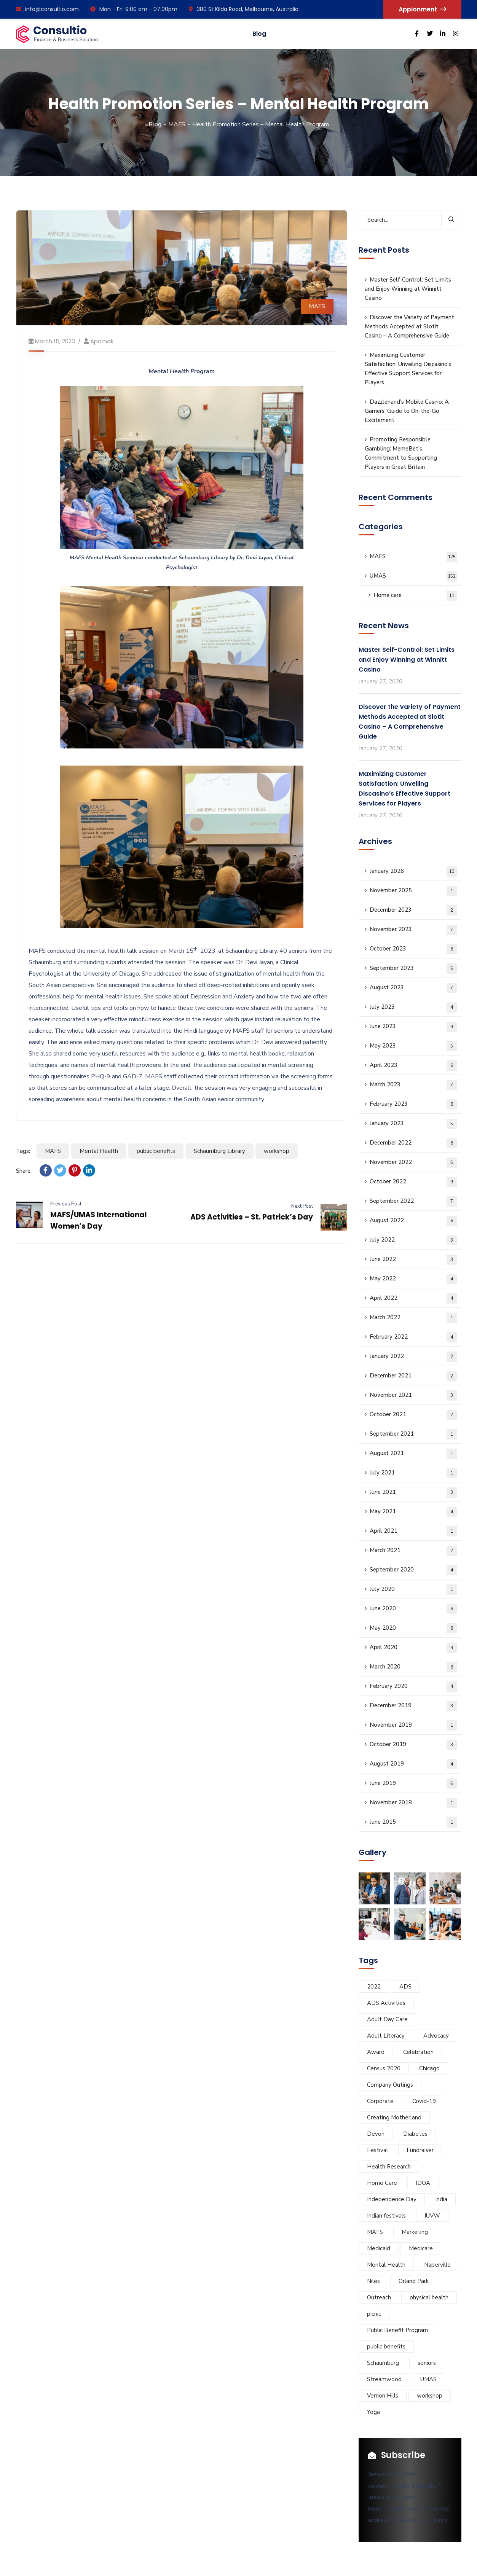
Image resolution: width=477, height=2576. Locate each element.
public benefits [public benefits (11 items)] (386, 2346)
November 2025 (413, 891)
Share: (24, 1171)
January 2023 (413, 1124)
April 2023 (413, 1065)
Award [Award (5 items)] (375, 2052)
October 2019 (413, 1745)
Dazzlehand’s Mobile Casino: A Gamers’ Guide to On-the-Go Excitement (407, 411)
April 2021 (413, 1531)
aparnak (101, 341)
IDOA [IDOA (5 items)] (423, 2183)
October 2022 (413, 1182)
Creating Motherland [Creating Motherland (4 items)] (394, 2117)
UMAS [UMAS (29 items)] (428, 2379)
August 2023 (413, 988)
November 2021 (413, 1395)
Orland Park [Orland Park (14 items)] (414, 2281)
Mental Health (99, 1151)
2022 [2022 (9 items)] (374, 1986)
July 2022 (413, 1240)
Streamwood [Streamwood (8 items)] (384, 2379)
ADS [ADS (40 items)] (405, 1986)
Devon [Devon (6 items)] (375, 2134)
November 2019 (413, 1725)
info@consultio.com (47, 9)
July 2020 (413, 1589)
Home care (415, 596)
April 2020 (413, 1648)
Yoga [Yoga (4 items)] (373, 2412)
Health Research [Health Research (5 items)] (389, 2166)
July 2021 (413, 1473)
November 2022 (413, 1162)
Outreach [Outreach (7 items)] (379, 2297)
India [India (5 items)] (441, 2199)
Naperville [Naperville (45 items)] (437, 2265)
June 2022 (413, 1260)
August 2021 (413, 1454)
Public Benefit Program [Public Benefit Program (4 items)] (397, 2330)
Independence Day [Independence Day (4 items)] (391, 2199)
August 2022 (413, 1221)
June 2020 (413, 1609)
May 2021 (413, 1512)
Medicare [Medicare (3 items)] (421, 2248)
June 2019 (413, 1783)
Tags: (23, 1151)
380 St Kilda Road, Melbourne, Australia (243, 9)
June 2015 (413, 1822)
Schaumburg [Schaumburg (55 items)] (383, 2363)
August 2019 (413, 1764)
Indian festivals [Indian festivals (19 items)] (386, 2215)
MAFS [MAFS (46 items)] (375, 2232)
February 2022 (413, 1337)
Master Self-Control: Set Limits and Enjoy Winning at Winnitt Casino (408, 289)
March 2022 (413, 1318)
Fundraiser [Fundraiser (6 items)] (420, 2150)
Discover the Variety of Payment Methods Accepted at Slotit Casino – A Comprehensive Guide (409, 326)
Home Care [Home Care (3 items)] (382, 2183)
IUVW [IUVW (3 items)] (432, 2215)
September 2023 (413, 968)
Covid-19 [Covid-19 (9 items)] (424, 2101)
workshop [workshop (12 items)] (429, 2395)
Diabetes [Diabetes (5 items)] (415, 2134)
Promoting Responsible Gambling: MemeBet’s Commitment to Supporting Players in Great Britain (401, 453)
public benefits (156, 1151)
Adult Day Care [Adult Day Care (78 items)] (387, 2019)
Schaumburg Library (219, 1151)
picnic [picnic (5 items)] (374, 2314)
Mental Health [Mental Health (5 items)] (386, 2265)
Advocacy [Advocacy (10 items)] (436, 2035)
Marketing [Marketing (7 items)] (415, 2232)
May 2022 (413, 1279)
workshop (276, 1151)
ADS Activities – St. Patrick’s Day (251, 1217)
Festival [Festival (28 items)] (377, 2150)
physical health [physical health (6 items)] (429, 2297)
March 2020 (413, 1667)
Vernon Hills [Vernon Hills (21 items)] (382, 2395)
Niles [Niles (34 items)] (373, 2281)
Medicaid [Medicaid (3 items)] (378, 2248)
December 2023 (413, 910)
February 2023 (413, 1104)
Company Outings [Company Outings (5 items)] (390, 2085)
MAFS (176, 124)
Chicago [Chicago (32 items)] (429, 2068)
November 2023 (413, 930)
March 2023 (413, 1085)
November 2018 (413, 1803)
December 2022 (413, 1143)
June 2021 (413, 1492)
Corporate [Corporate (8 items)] (380, 2101)
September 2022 (413, 1201)
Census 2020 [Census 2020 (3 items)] (383, 2068)
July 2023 (413, 1007)
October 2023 (413, 949)
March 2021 (413, 1551)
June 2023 (413, 1027)
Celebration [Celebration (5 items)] (418, 2052)
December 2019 (413, 1706)
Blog (259, 33)
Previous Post (65, 1203)
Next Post (302, 1206)
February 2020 (413, 1686)
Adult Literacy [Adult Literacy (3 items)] (386, 2035)
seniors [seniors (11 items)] (427, 2363)
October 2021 (413, 1415)
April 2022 (413, 1298)
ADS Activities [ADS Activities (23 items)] (386, 2003)
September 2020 (413, 1570)
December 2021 (413, 1376)
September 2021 (413, 1434)
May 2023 (413, 1046)
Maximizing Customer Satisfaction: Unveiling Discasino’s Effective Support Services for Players (408, 368)
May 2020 (413, 1628)
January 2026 (413, 871)
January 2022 (413, 1357)
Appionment (422, 9)
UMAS (413, 576)
